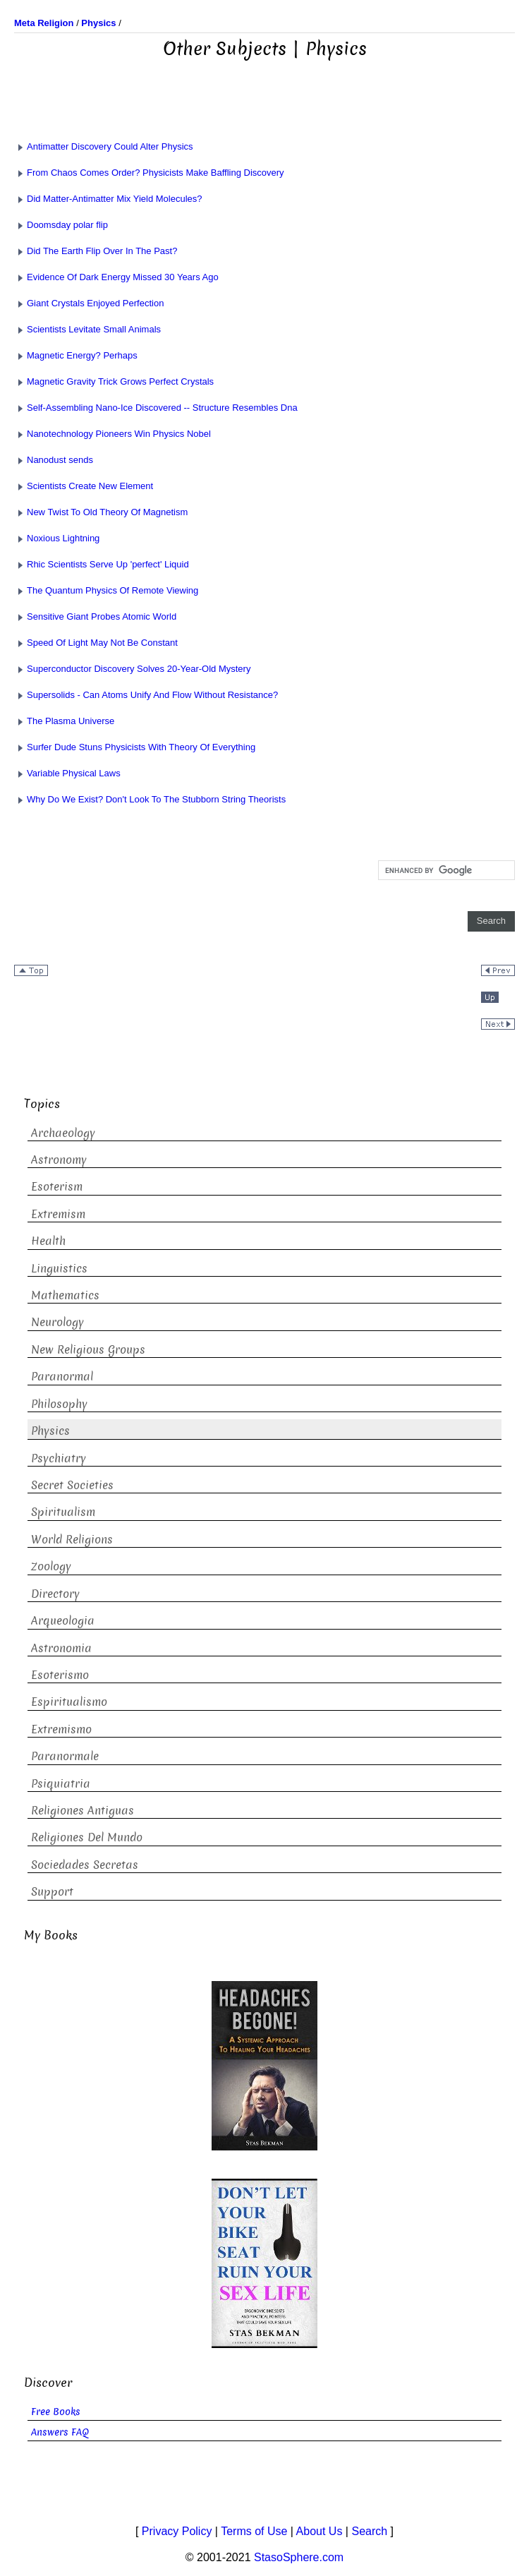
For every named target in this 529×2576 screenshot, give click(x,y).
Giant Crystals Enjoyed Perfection (89, 303)
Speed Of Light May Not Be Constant (96, 642)
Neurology (57, 1322)
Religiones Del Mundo (86, 1837)
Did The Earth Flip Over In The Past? (95, 251)
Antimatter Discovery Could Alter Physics (103, 146)
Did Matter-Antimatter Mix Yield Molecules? (108, 198)
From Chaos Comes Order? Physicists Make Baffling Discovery (149, 172)
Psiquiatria (60, 1783)
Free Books (55, 2412)
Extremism (58, 1214)
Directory (55, 1594)
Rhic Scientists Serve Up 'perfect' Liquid (101, 564)
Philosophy (59, 1404)
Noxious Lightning (56, 538)
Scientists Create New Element (83, 486)
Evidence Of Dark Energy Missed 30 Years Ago (116, 277)
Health (48, 1241)
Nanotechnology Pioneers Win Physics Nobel (112, 433)
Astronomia (61, 1648)
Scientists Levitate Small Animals (87, 329)
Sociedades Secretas (84, 1865)
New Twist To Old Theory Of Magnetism (101, 512)
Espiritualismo (69, 1702)
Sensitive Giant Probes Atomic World (95, 616)
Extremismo (61, 1729)
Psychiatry (58, 1458)
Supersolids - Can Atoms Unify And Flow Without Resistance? (146, 695)
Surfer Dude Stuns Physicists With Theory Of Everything (134, 747)
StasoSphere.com (298, 2557)
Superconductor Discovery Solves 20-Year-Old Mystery (132, 668)
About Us (319, 2531)
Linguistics (59, 1268)
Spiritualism (63, 1512)
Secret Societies (72, 1485)
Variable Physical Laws (67, 773)
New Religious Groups (88, 1349)
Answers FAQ (60, 2432)
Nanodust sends (53, 460)
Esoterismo (60, 1675)
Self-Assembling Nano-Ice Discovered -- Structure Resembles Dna (156, 407)
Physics (50, 1431)
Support (52, 1891)
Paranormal (62, 1376)
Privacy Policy (177, 2531)
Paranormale (65, 1756)
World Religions (72, 1539)
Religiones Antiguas (82, 1810)
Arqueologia (63, 1620)
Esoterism (57, 1186)
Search (369, 2531)
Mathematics (65, 1295)
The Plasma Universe (64, 721)
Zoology (51, 1566)
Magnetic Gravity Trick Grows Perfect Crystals (114, 381)
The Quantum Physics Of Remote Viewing (106, 590)
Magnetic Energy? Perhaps (76, 355)
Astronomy (59, 1159)
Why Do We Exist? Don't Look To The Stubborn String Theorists (150, 799)
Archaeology (63, 1133)
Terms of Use (254, 2531)
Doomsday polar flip (61, 224)
